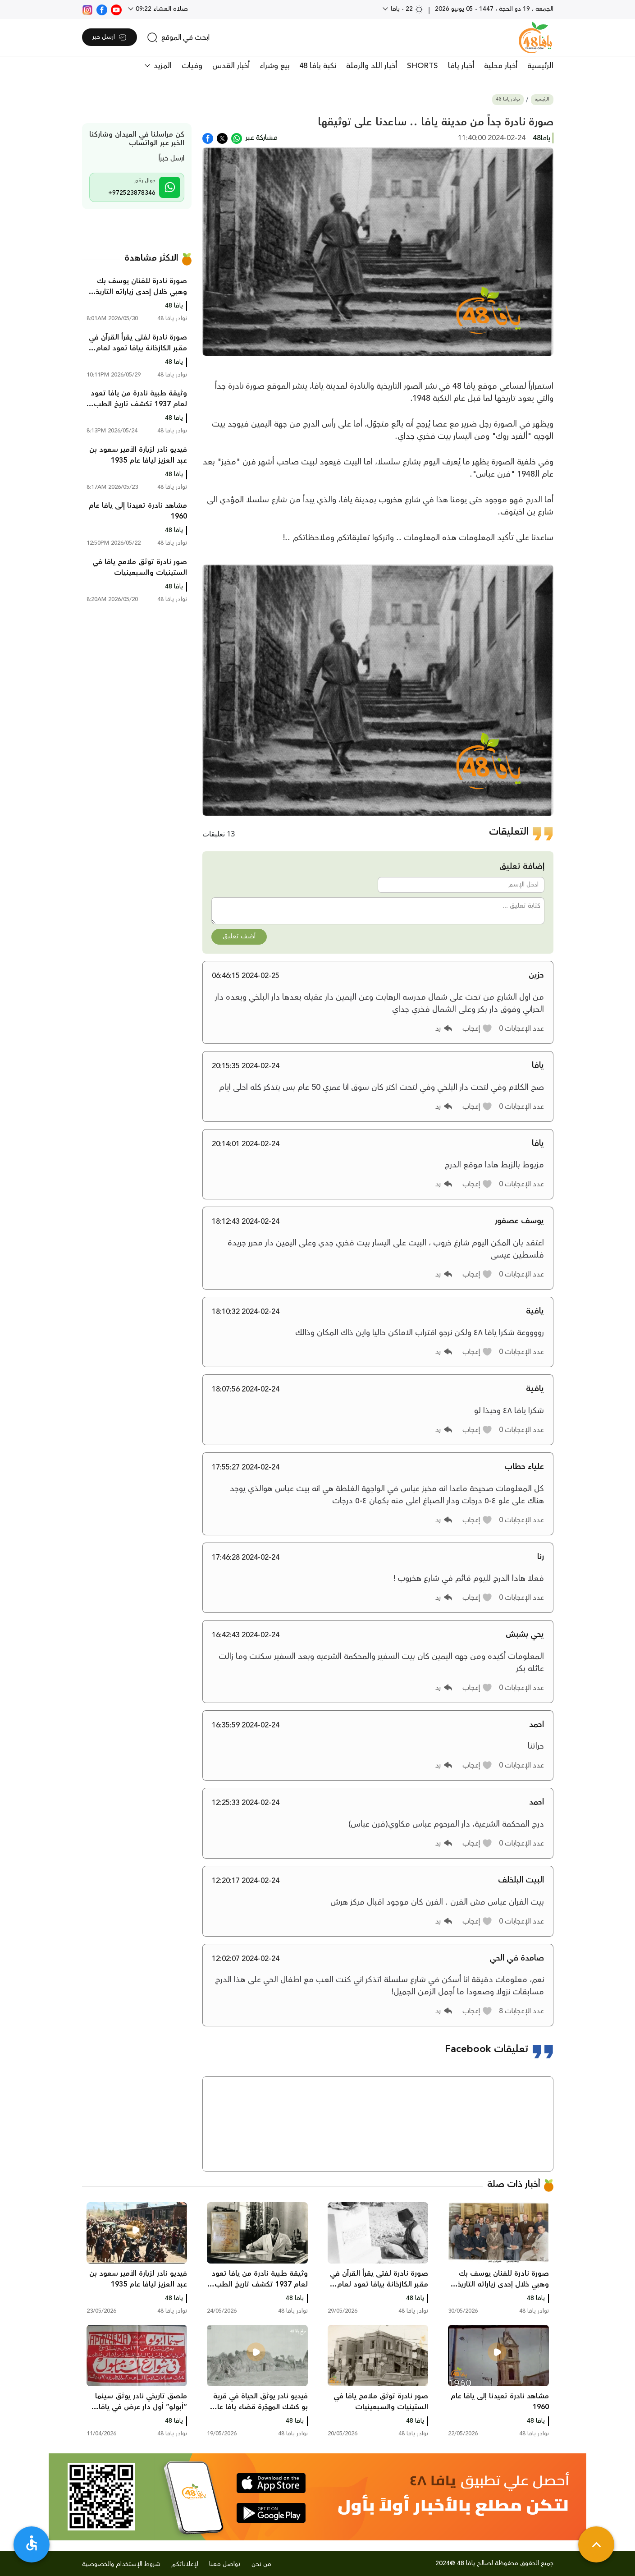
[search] (178, 37)
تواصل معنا (225, 2564)
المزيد (161, 66)
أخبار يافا (461, 66)
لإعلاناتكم (184, 2564)
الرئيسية (540, 66)
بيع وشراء (274, 66)
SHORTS (422, 66)
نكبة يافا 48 (317, 66)
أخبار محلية (500, 66)
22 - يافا (406, 9)
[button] (477, 1028)
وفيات (192, 66)
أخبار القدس (231, 66)
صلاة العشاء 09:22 (161, 9)
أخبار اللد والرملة (371, 66)
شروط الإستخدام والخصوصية (121, 2564)
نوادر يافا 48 (508, 99)
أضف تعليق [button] (239, 936)
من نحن (261, 2564)
